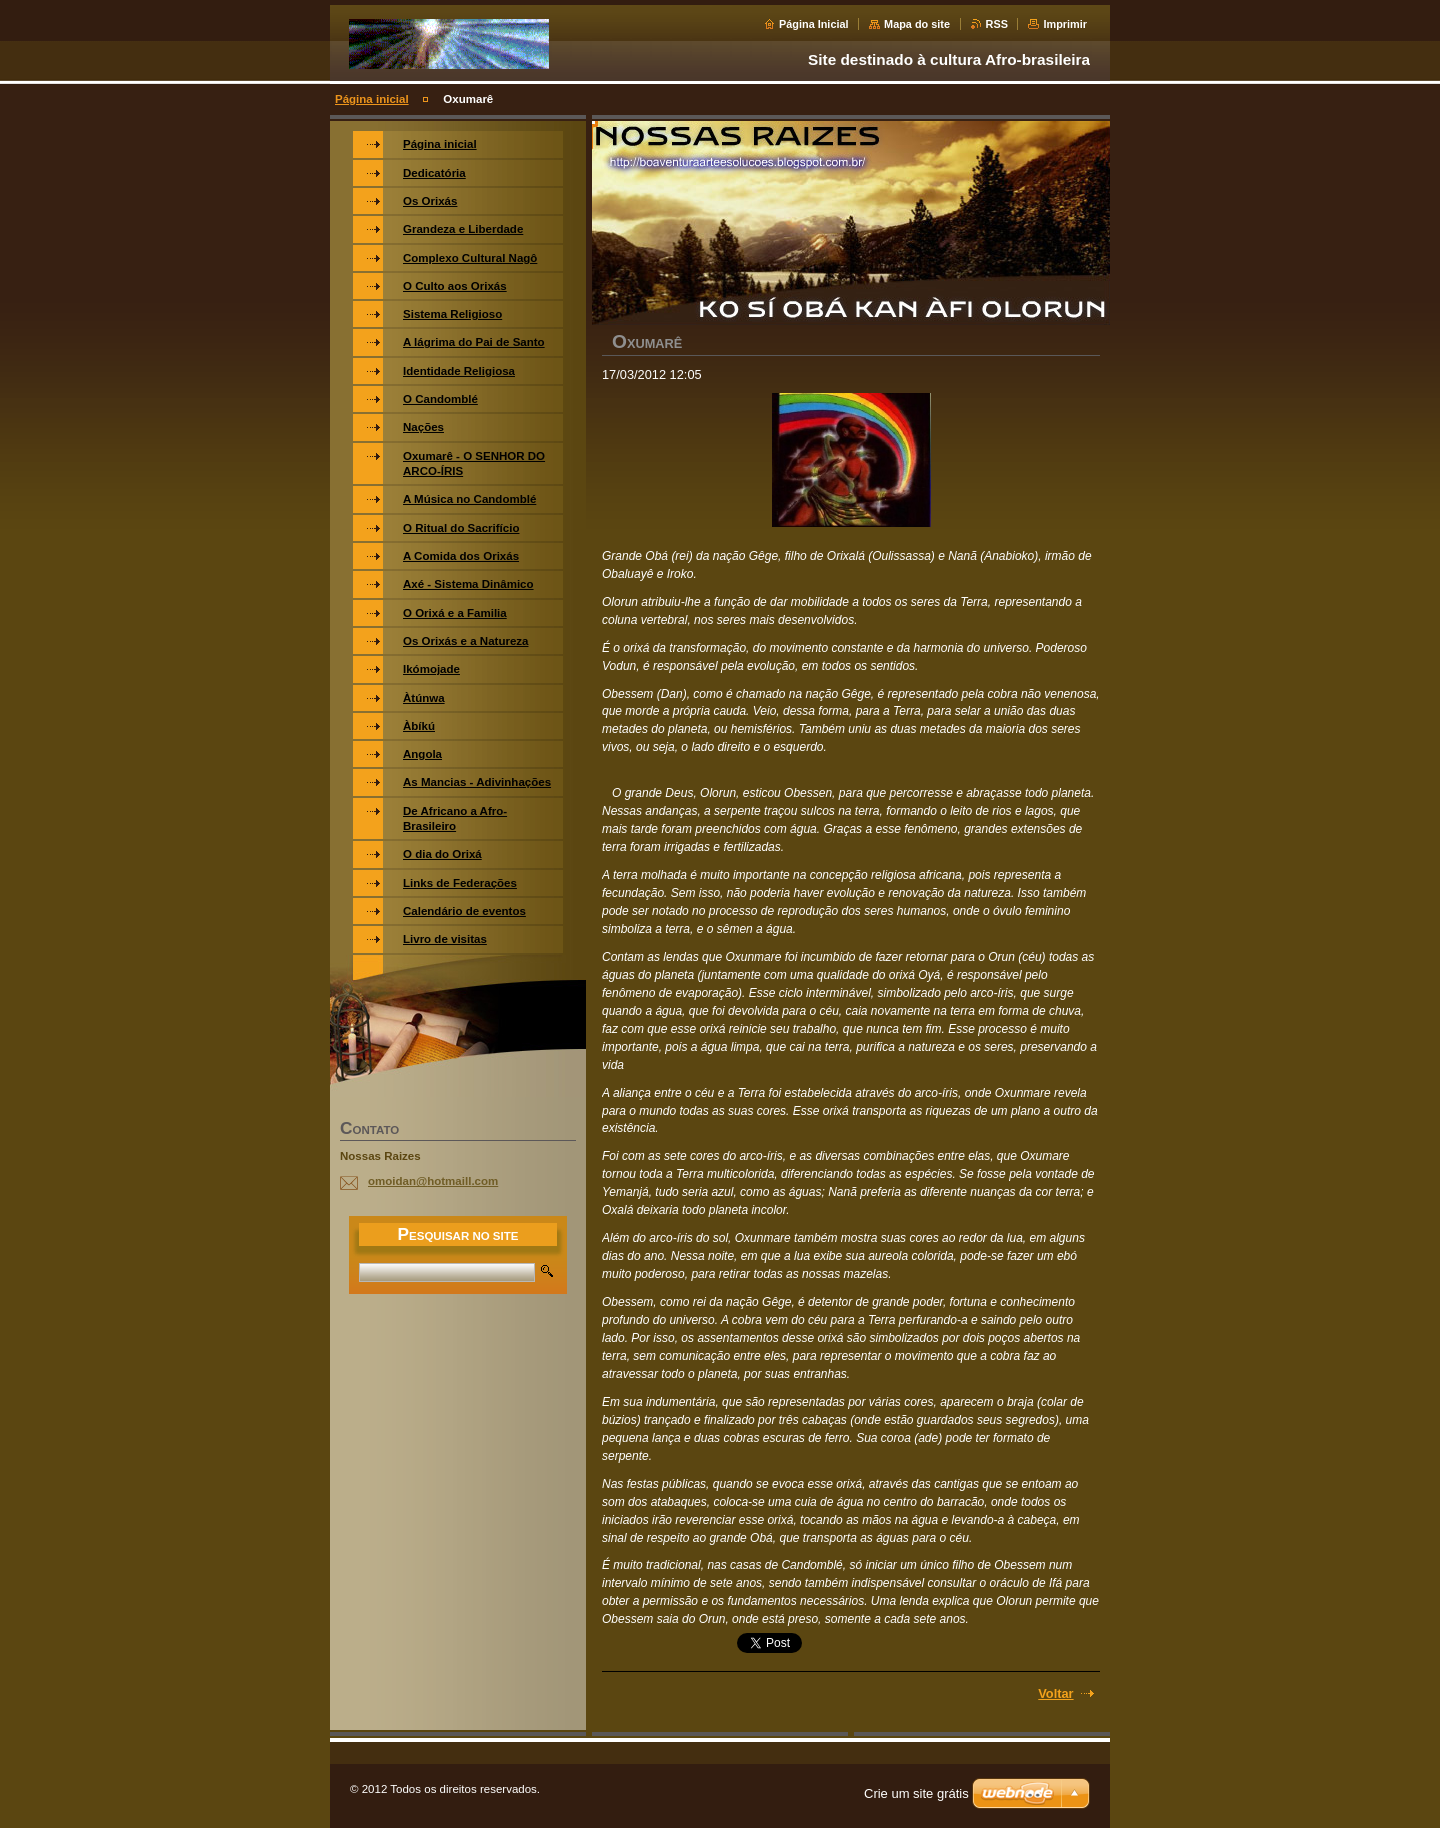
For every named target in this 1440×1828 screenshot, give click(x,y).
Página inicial (372, 99)
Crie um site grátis (916, 1793)
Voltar (1055, 1693)
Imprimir (1065, 24)
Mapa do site (917, 24)
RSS (997, 24)
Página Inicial (814, 24)
